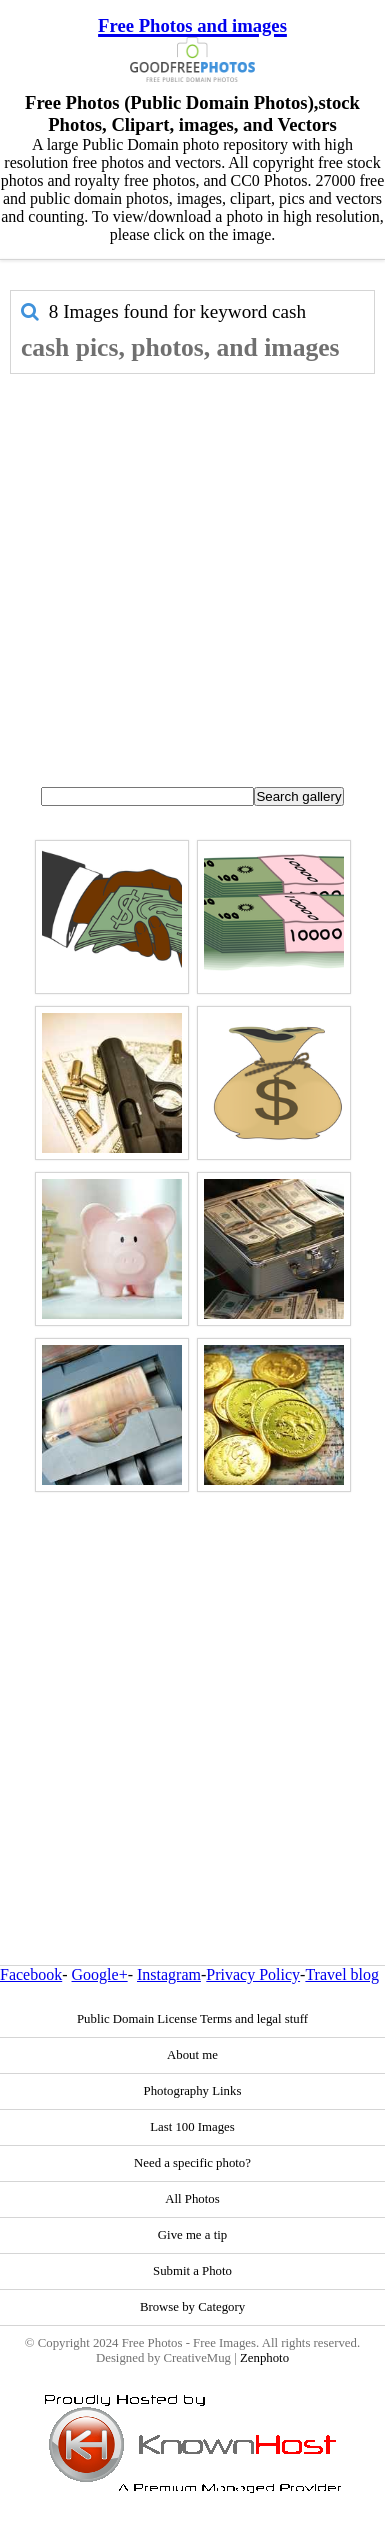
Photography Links (193, 2091)
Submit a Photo (192, 2271)
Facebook (31, 1974)
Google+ (100, 1974)
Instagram (169, 1974)
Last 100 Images (192, 2127)
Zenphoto (264, 2358)
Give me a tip (192, 2235)
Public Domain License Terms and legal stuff (192, 2019)
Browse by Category (192, 2307)
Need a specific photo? (192, 2163)
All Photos (192, 2199)
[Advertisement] (187, 571)
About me (192, 2055)
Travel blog (342, 1974)
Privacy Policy (253, 1974)
